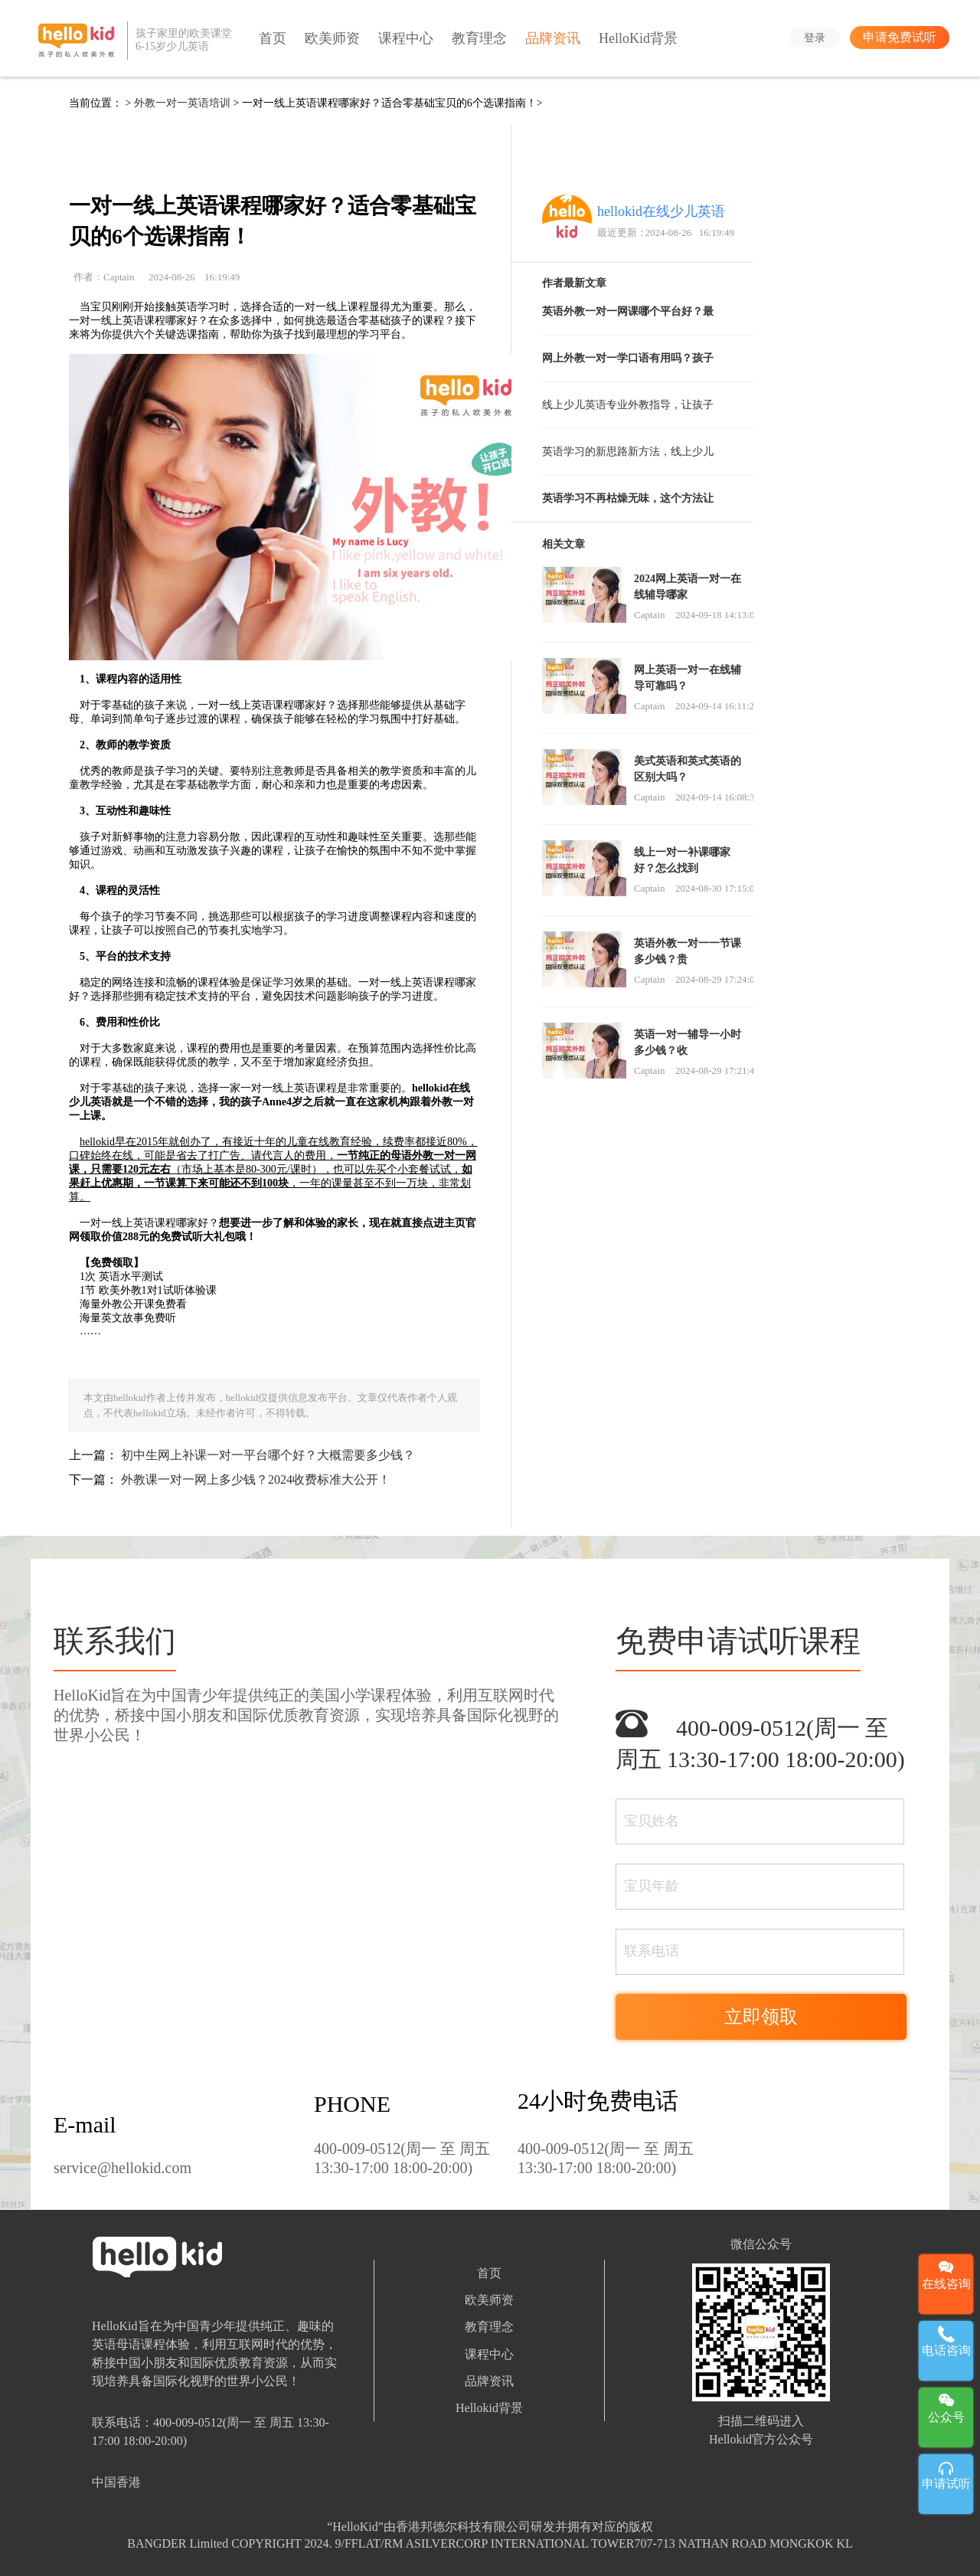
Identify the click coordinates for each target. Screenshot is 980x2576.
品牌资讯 (552, 38)
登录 (814, 37)
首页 (272, 38)
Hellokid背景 (489, 2407)
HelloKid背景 (638, 38)
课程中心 (405, 38)
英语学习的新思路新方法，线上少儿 (628, 451)
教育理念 (479, 38)
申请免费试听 (899, 37)
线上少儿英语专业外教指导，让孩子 (628, 405)
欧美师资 (332, 38)
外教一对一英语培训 (182, 103)
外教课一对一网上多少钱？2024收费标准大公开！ (255, 1479)
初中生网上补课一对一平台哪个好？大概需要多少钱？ (268, 1454)
